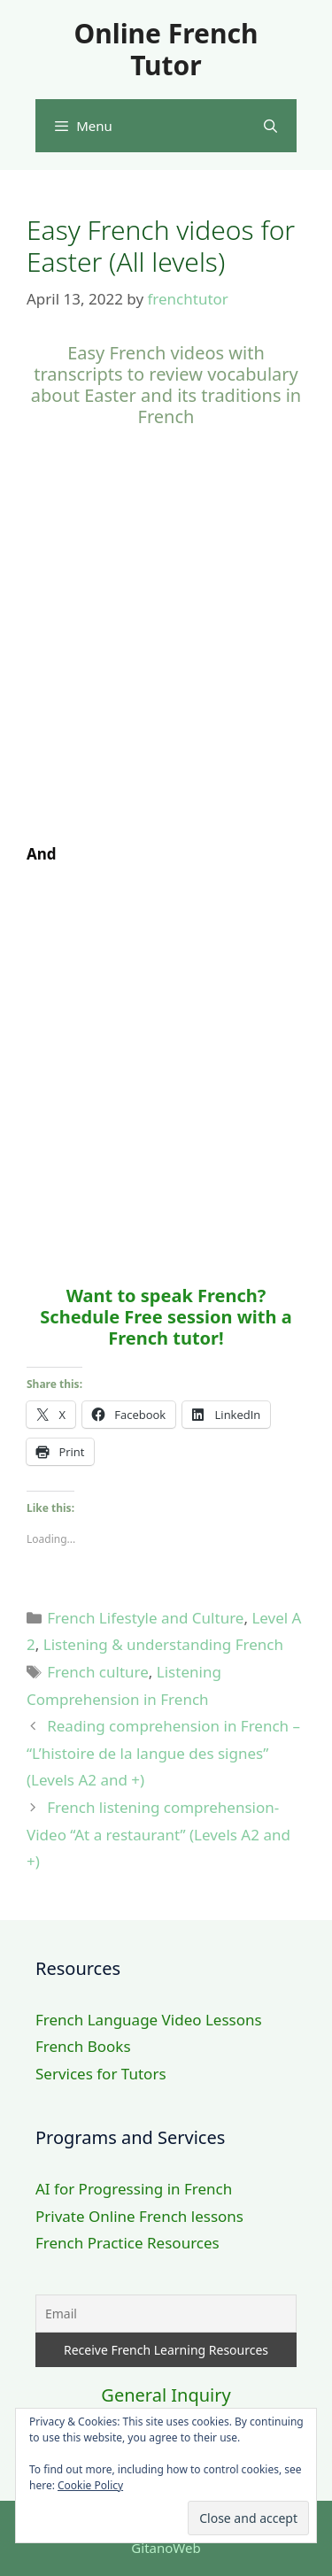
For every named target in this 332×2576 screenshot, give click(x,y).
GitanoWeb (165, 2548)
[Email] (166, 2313)
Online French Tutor (165, 49)
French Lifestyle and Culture (145, 1618)
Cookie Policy (90, 2485)
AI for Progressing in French (133, 2189)
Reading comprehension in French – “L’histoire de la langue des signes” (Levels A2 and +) (163, 1753)
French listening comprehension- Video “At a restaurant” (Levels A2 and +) (158, 1834)
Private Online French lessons (139, 2216)
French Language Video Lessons (148, 2019)
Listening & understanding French (163, 1644)
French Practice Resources (127, 2243)
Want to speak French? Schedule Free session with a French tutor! (165, 1317)
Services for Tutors (100, 2073)
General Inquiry (165, 2395)
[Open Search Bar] (270, 125)
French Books (83, 2046)
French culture (98, 1672)
